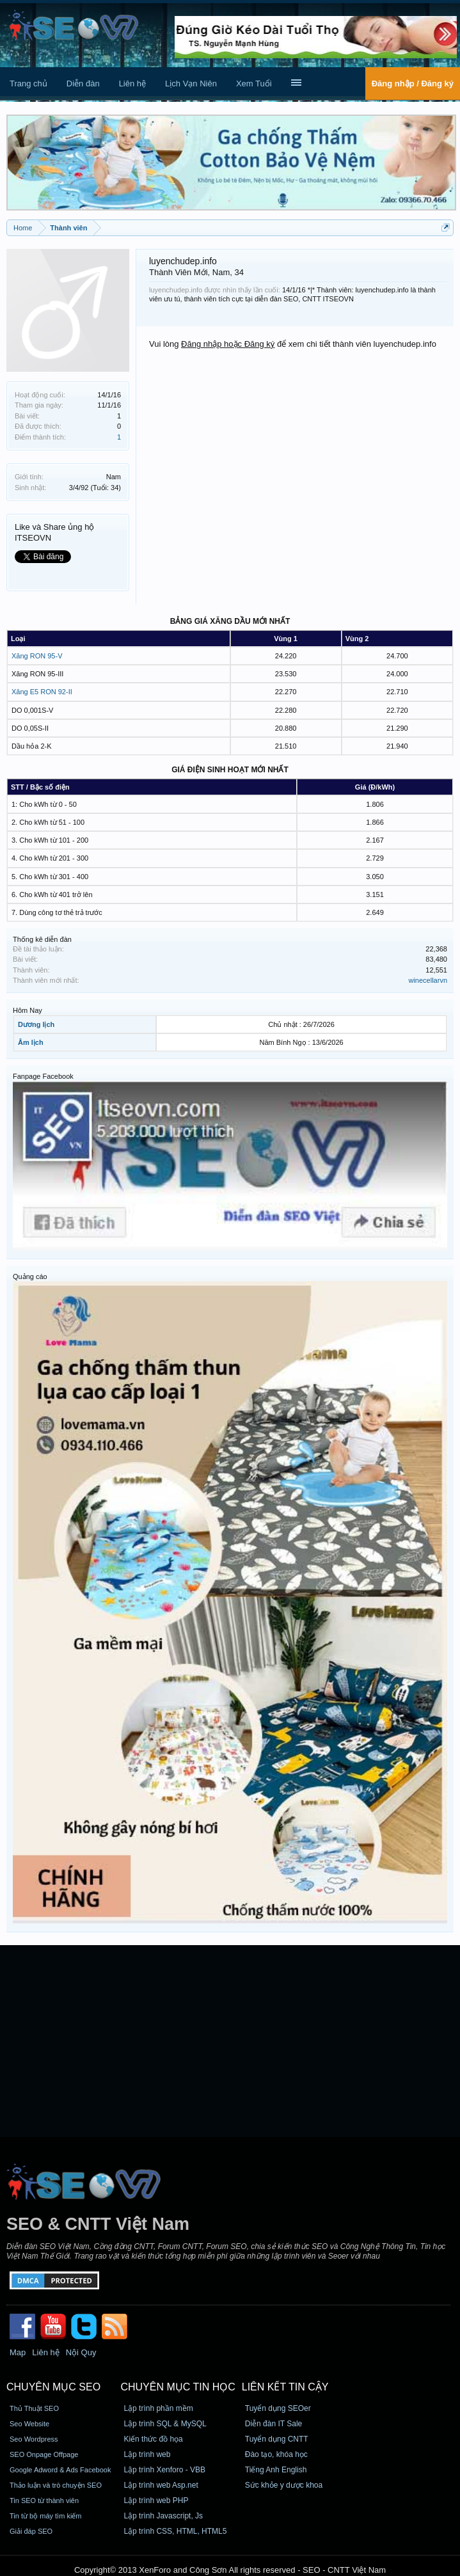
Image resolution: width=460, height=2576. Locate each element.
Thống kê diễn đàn (42, 939)
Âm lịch (31, 1042)
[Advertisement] (230, 2041)
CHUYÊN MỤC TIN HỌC (177, 2386)
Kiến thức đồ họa (152, 2439)
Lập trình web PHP (155, 2500)
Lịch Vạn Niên (191, 83)
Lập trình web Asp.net (160, 2485)
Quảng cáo (30, 1276)
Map (18, 2352)
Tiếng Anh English (276, 2469)
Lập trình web (146, 2454)
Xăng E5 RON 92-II (42, 692)
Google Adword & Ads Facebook (60, 2470)
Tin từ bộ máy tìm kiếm (46, 2516)
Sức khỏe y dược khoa (283, 2485)
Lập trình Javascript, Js (163, 2515)
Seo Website (29, 2424)
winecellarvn (427, 980)
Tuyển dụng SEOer (278, 2408)
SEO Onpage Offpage (44, 2454)
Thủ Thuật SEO (34, 2408)
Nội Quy (81, 2352)
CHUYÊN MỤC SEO (53, 2386)
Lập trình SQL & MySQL (164, 2423)
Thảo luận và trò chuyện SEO (56, 2485)
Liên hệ (132, 83)
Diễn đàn (83, 83)
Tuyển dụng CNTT (276, 2439)
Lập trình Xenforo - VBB (164, 2469)
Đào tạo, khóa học (276, 2454)
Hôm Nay (27, 1010)
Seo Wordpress (34, 2439)
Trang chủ (28, 83)
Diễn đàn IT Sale (274, 2423)
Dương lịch (36, 1024)
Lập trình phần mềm (158, 2408)
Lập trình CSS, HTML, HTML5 (174, 2531)
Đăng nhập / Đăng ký (413, 83)
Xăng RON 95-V (37, 656)
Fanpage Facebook (43, 1076)
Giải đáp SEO (31, 2531)
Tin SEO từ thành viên (44, 2500)
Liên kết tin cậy (285, 2386)
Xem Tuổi (254, 83)
